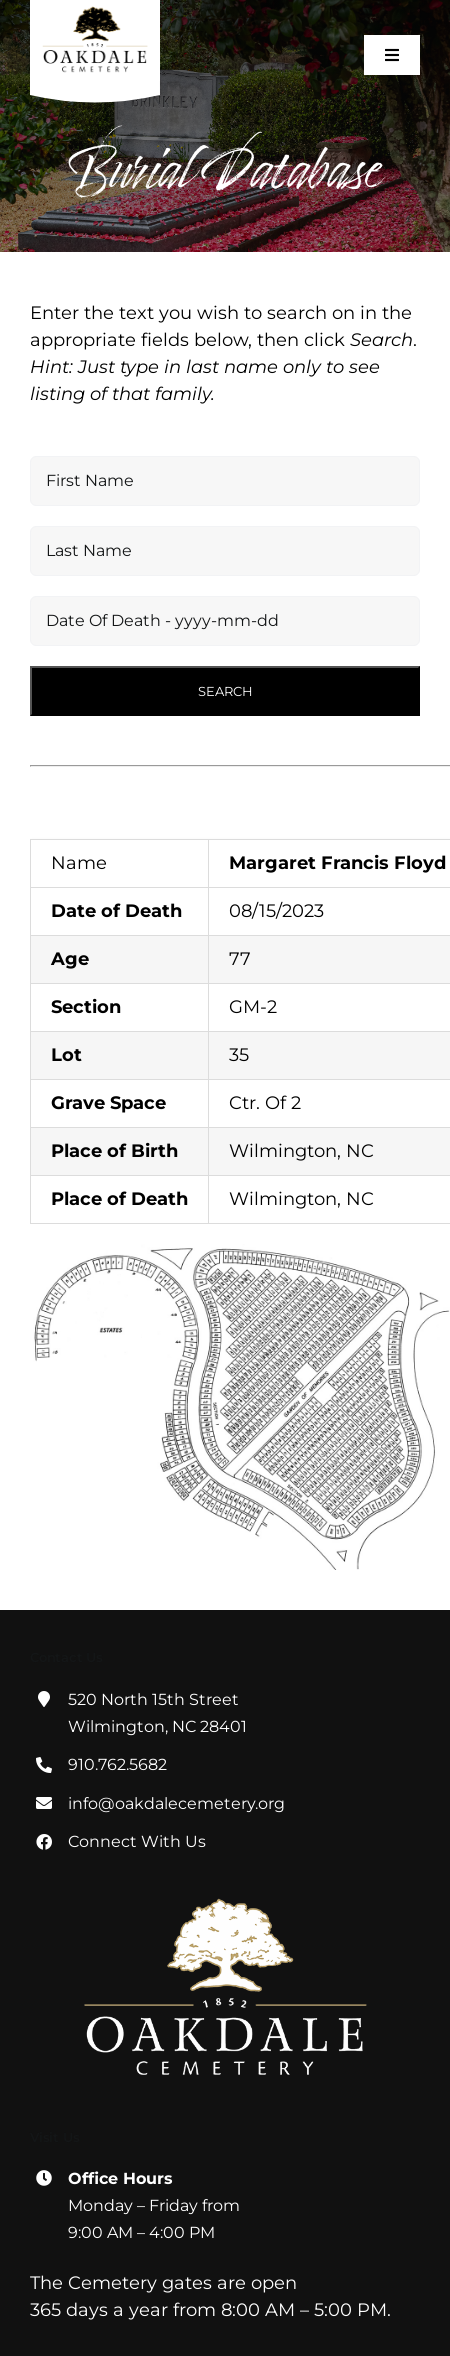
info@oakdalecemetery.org (176, 1803)
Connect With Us (137, 1841)
